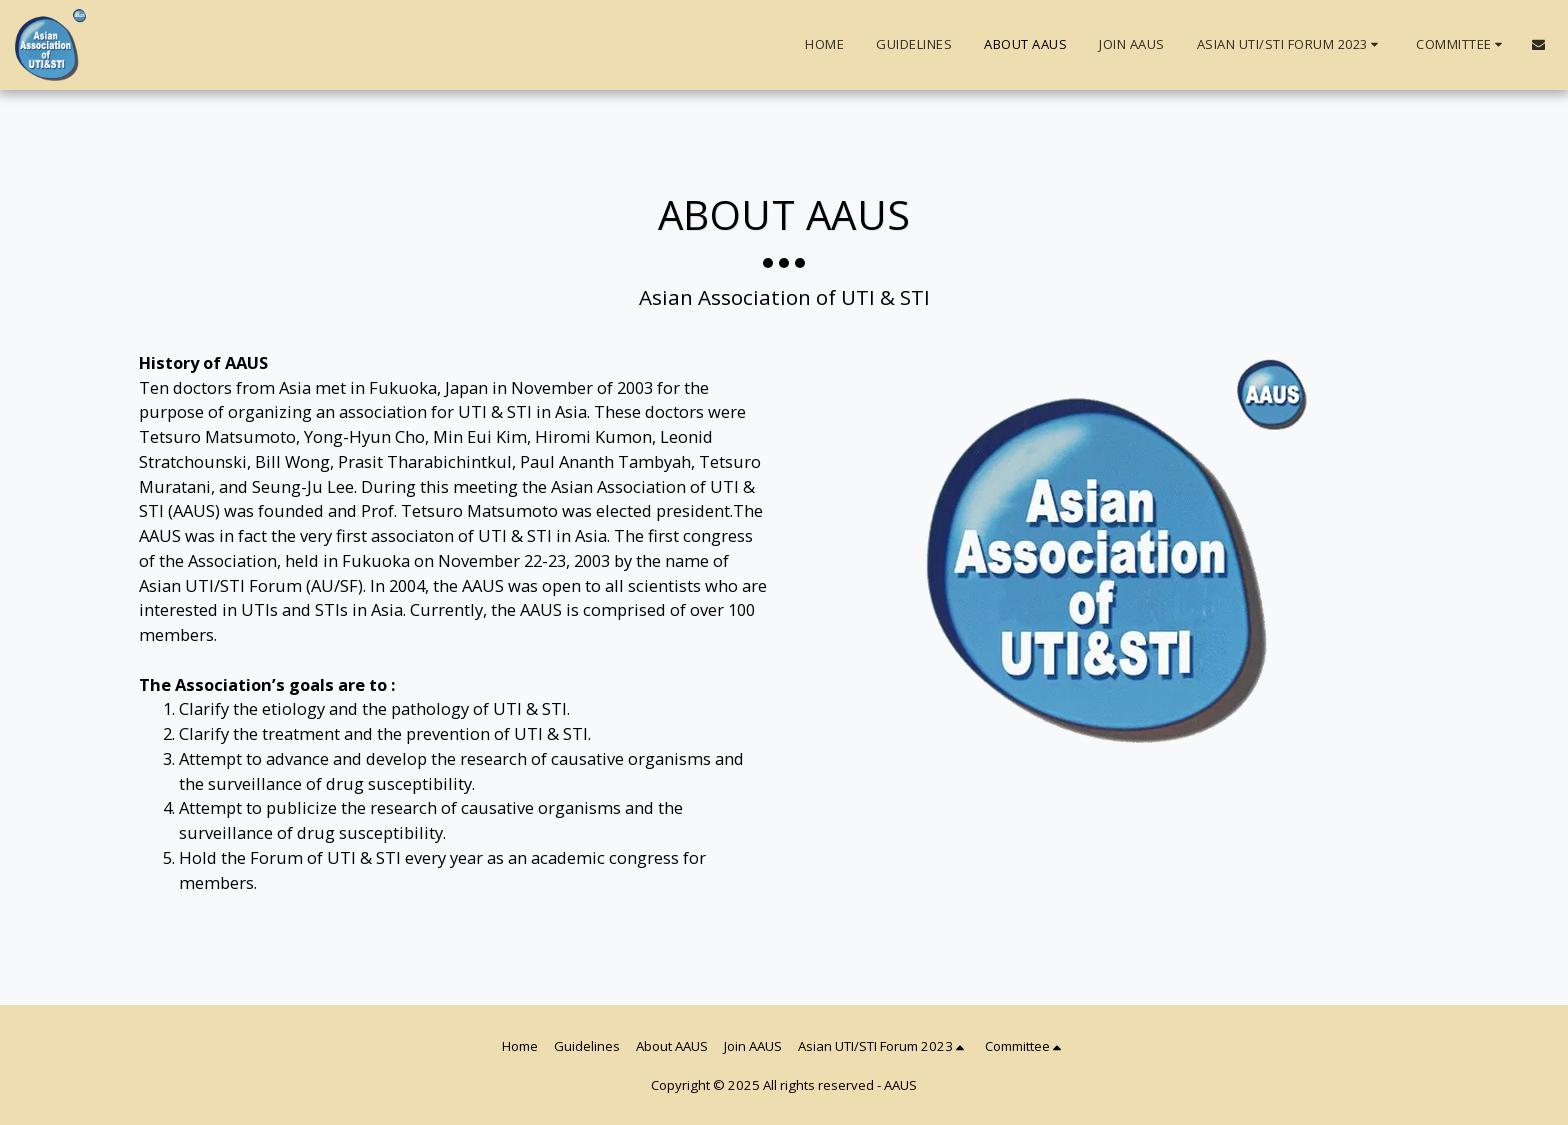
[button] (1291, 45)
